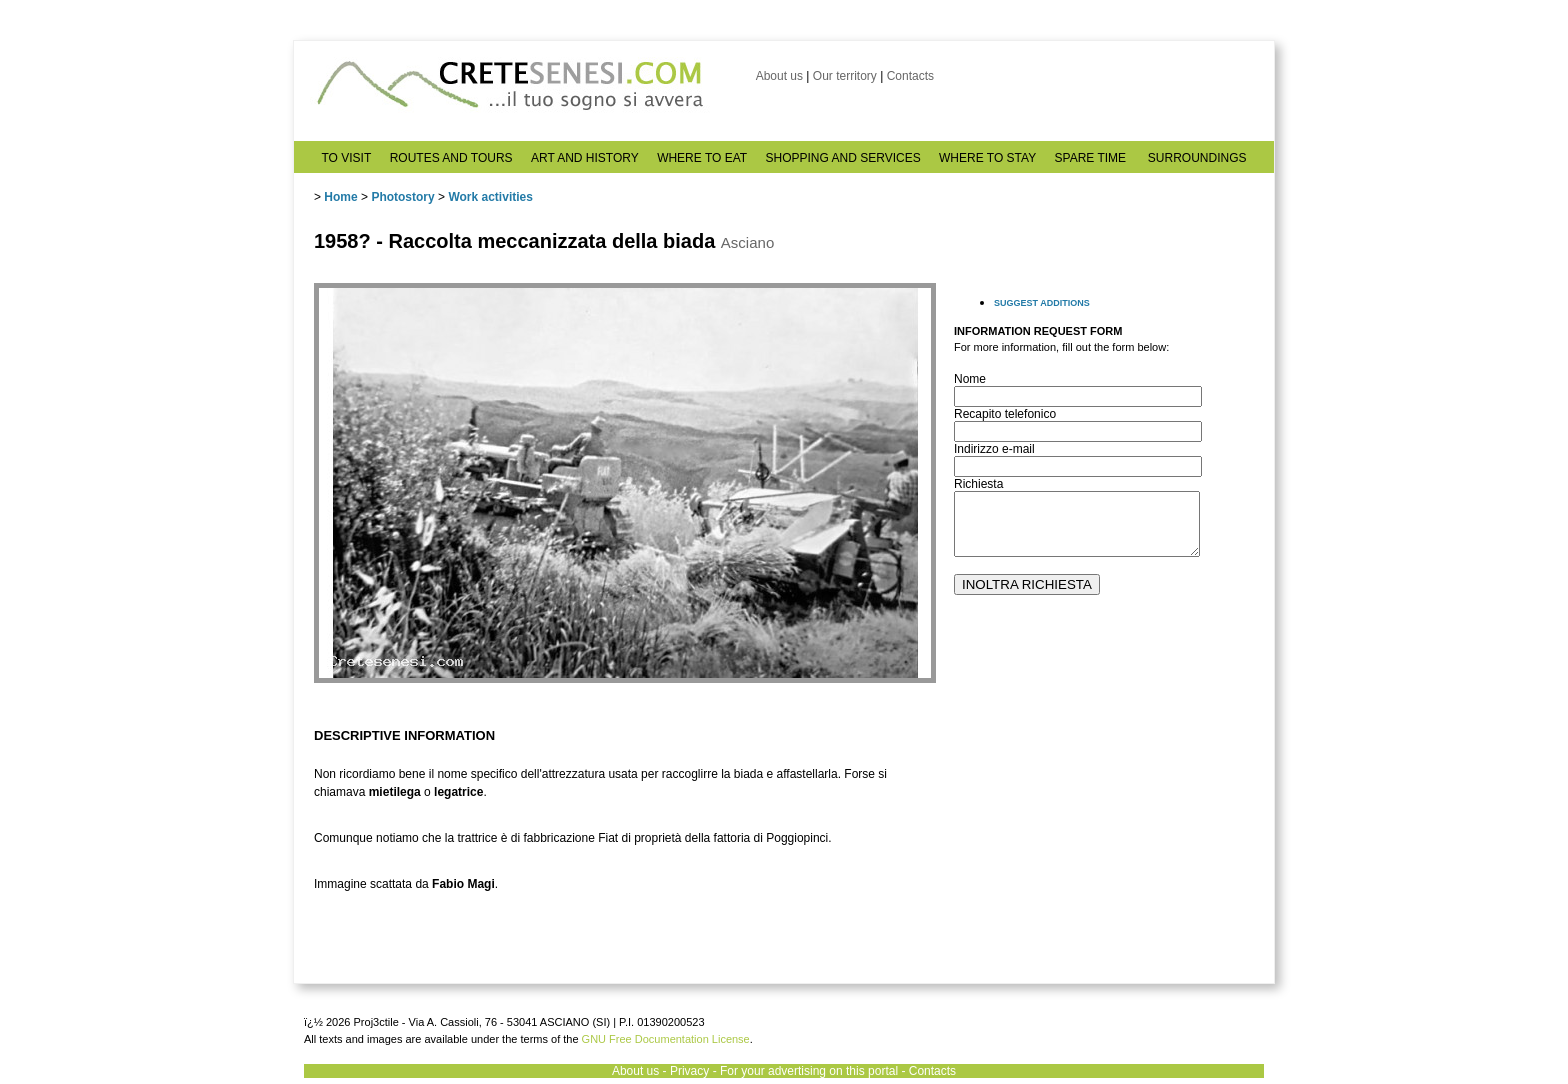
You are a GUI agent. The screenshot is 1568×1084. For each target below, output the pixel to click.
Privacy (689, 1071)
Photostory (402, 197)
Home (340, 197)
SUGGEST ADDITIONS (1042, 303)
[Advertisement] (1104, 831)
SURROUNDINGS (1197, 158)
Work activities (490, 197)
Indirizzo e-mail (994, 449)
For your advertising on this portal (809, 1071)
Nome (970, 379)
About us (779, 76)
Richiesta (978, 484)
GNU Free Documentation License (666, 1039)
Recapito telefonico (1005, 414)
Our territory (845, 76)
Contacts (910, 76)
